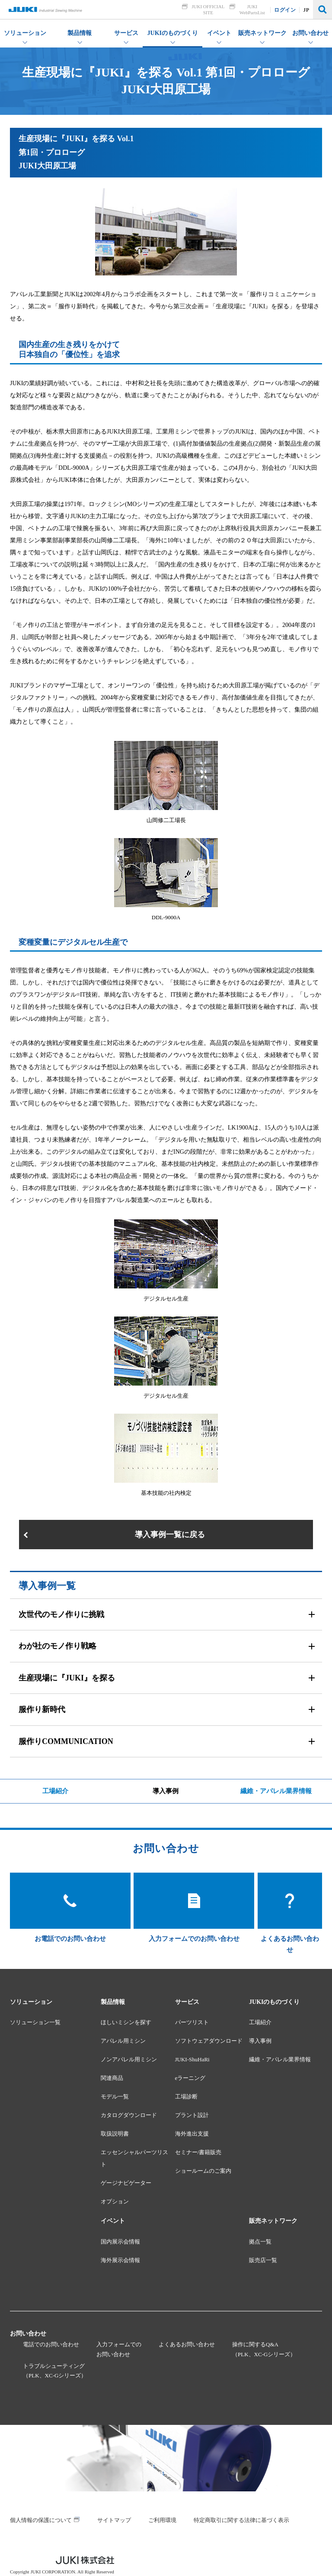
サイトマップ (114, 2520)
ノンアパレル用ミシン (129, 2059)
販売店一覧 (263, 2260)
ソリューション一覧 (35, 2022)
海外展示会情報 (120, 2260)
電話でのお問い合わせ (51, 2344)
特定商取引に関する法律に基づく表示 (241, 2520)
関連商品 (112, 2078)
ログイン (285, 10)
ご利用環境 (162, 2520)
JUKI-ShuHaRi (192, 2059)
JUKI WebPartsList (252, 9)
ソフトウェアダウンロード (209, 2041)
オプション (115, 2201)
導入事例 (166, 1791)
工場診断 (186, 2096)
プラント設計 (192, 2115)
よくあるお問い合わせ (187, 2344)
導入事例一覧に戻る (170, 1534)
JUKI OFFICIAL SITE (208, 9)
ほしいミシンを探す (126, 2022)
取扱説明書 (115, 2133)
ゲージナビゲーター (126, 2183)
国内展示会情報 (120, 2241)
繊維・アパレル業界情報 (276, 1791)
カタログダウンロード (129, 2115)
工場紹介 (55, 1791)
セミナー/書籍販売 (198, 2152)
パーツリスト (192, 2022)
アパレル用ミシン (123, 2041)
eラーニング (190, 2078)
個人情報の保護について (41, 2520)
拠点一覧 (260, 2241)
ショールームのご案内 (203, 2171)
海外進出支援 (192, 2133)
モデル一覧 (115, 2096)
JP (306, 10)
